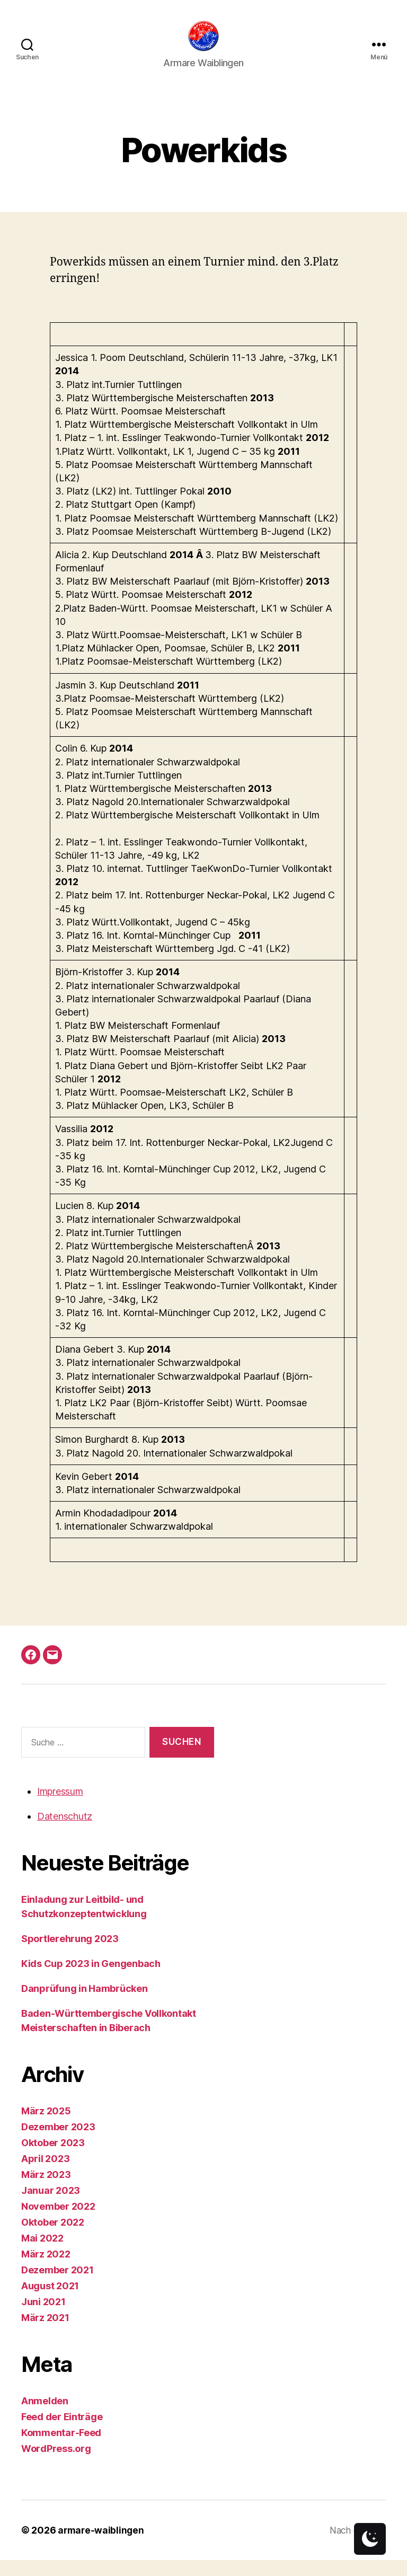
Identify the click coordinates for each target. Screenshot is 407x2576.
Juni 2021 (43, 2317)
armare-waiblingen (102, 2546)
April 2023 (45, 2174)
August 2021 (50, 2301)
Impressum (60, 1807)
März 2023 (46, 2190)
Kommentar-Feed (61, 2448)
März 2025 (46, 2126)
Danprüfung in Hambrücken (84, 2004)
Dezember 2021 (57, 2285)
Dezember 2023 (58, 2142)
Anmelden (44, 2416)
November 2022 (58, 2222)
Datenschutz (64, 1832)
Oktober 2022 (52, 2238)
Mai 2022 (42, 2254)
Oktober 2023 (53, 2158)
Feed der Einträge (61, 2432)
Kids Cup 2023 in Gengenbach (91, 1979)
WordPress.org (56, 2464)
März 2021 (45, 2333)
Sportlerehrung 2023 (70, 1954)
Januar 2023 (50, 2206)
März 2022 (45, 2269)
